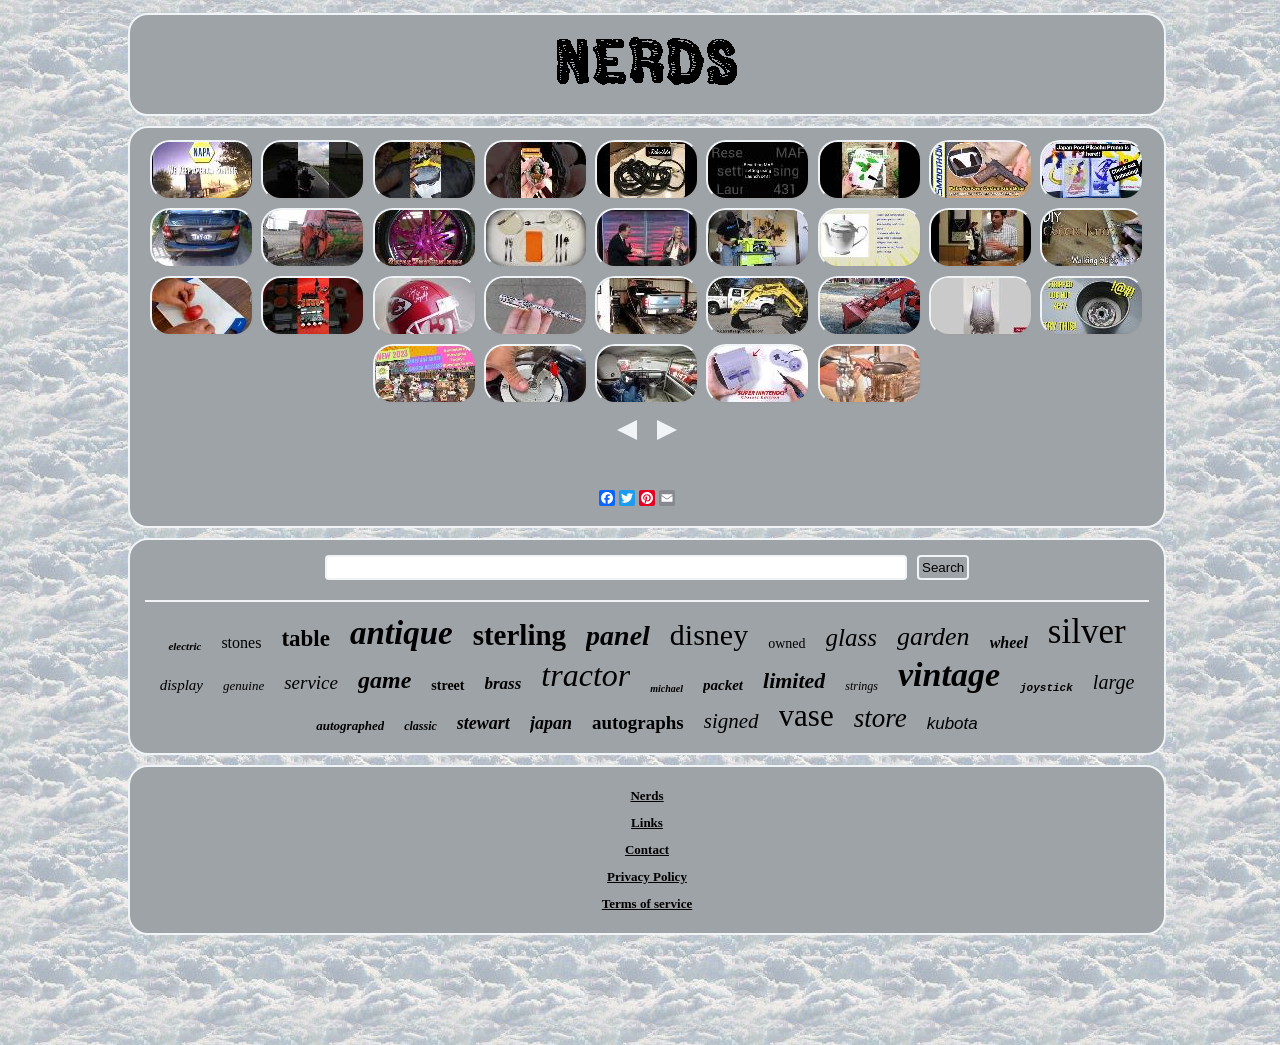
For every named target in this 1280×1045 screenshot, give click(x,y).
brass (503, 683)
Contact (647, 849)
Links (647, 822)
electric (184, 646)
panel (618, 635)
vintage (949, 674)
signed (731, 721)
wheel (1009, 642)
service (311, 682)
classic (420, 726)
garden (933, 636)
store (880, 718)
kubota (952, 723)
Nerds (646, 795)
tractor (585, 675)
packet (723, 685)
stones (241, 642)
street (447, 685)
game (384, 680)
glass (851, 637)
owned (786, 643)
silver (1087, 631)
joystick (1046, 688)
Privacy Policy (647, 876)
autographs (638, 722)
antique (401, 633)
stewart (483, 723)
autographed (350, 725)
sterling (519, 635)
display (181, 685)
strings (861, 686)
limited (794, 680)
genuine (243, 685)
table (305, 638)
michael (666, 688)
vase (806, 715)
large (1113, 682)
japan (551, 723)
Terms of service (647, 903)
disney (709, 634)
